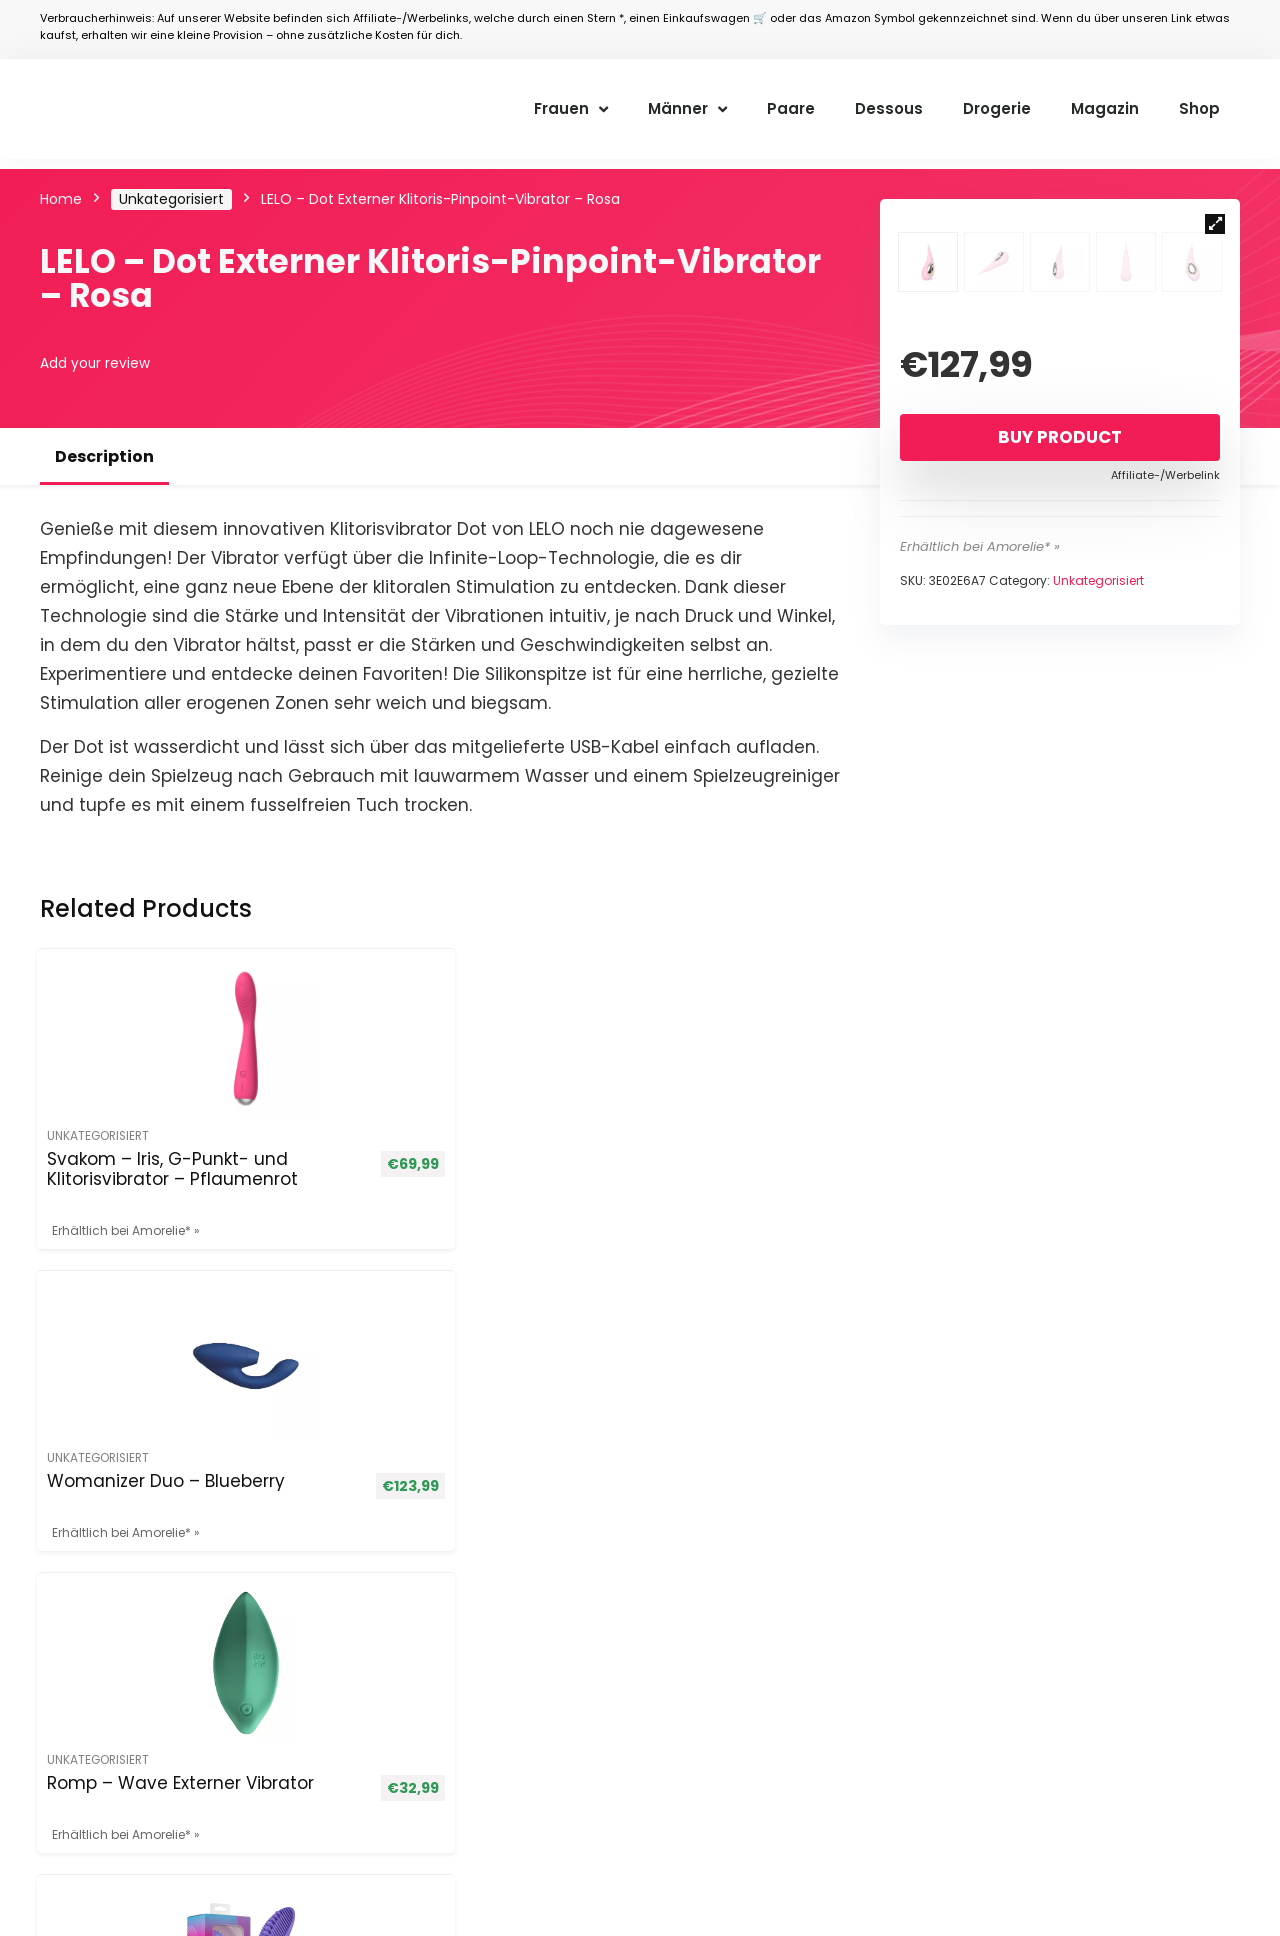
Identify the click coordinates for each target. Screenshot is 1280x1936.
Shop (1199, 108)
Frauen (571, 109)
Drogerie (997, 108)
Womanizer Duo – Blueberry (294, 1179)
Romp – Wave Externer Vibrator (492, 1189)
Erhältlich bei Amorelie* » (980, 786)
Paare (791, 108)
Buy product (1060, 677)
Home (61, 199)
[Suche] (1205, 1434)
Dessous (889, 108)
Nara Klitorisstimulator (699, 1179)
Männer (687, 109)
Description (104, 456)
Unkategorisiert (171, 199)
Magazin (1105, 108)
